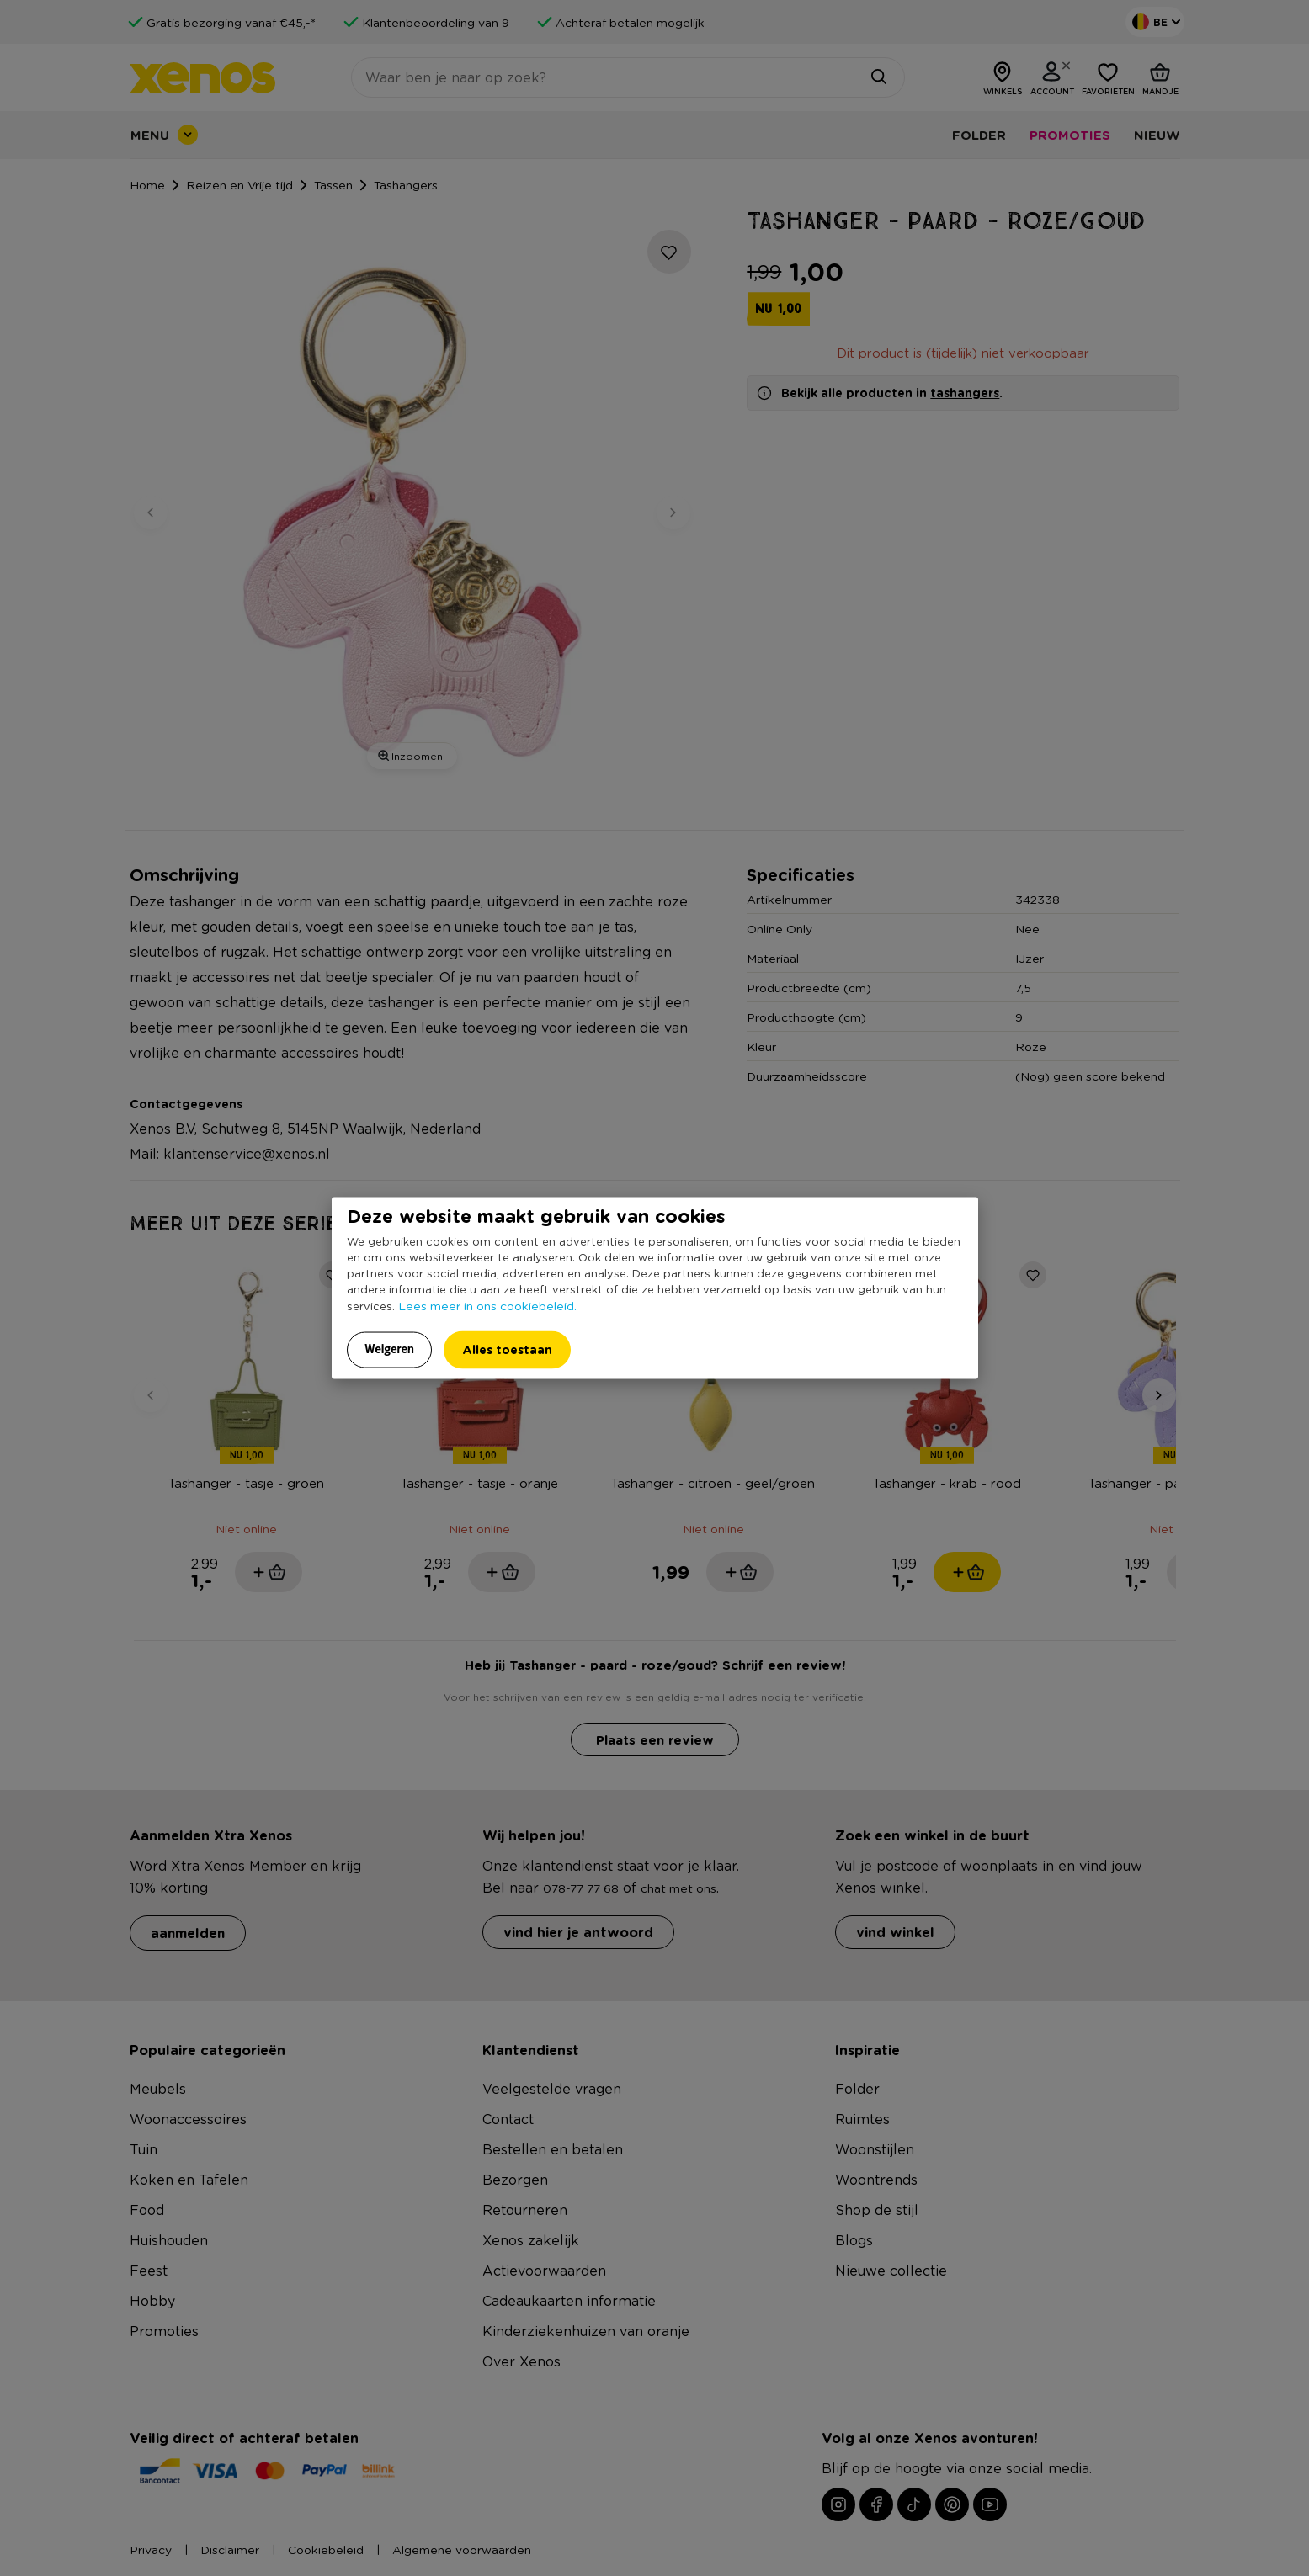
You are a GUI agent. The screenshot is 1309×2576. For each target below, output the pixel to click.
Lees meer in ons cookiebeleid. (487, 1304)
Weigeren (389, 1348)
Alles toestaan (507, 1349)
